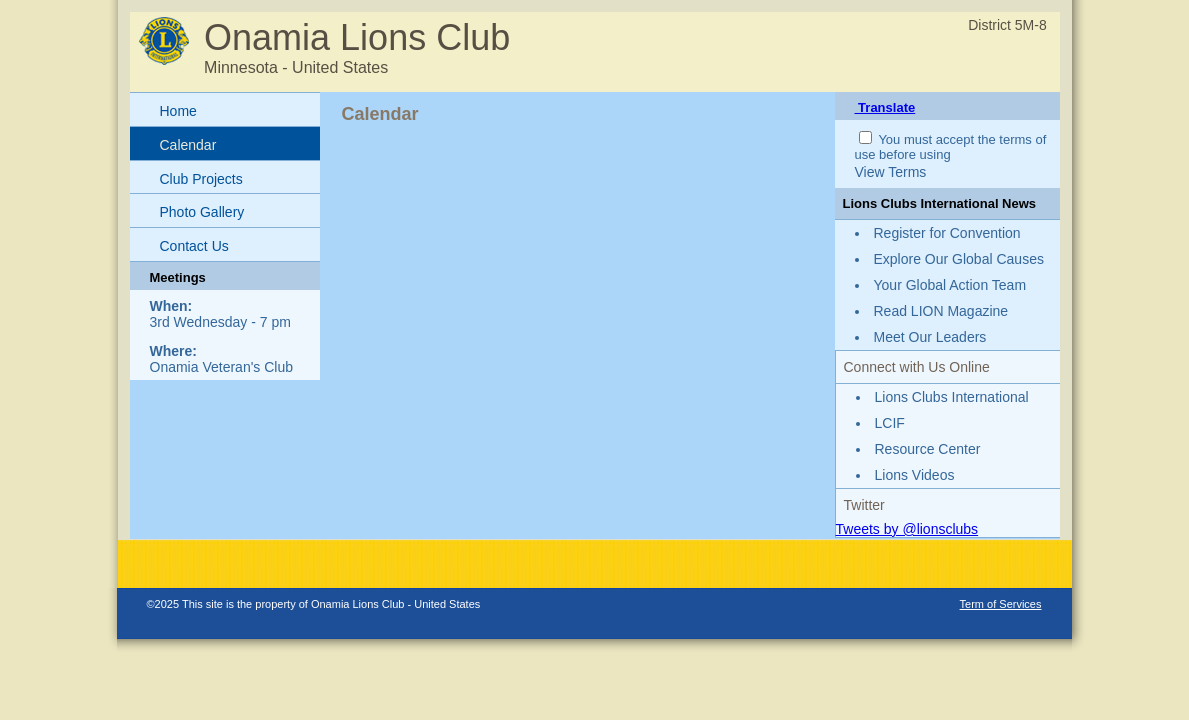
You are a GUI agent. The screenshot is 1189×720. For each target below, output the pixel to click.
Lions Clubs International (952, 397)
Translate (885, 107)
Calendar (188, 145)
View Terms (891, 172)
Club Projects (201, 179)
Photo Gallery (202, 212)
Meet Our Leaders (930, 337)
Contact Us (194, 246)
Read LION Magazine (941, 311)
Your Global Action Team (950, 285)
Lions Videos (915, 475)
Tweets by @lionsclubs (907, 529)
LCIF (890, 423)
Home (178, 111)
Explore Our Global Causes (959, 259)
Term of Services (1001, 604)
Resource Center (928, 449)
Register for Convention (947, 233)
